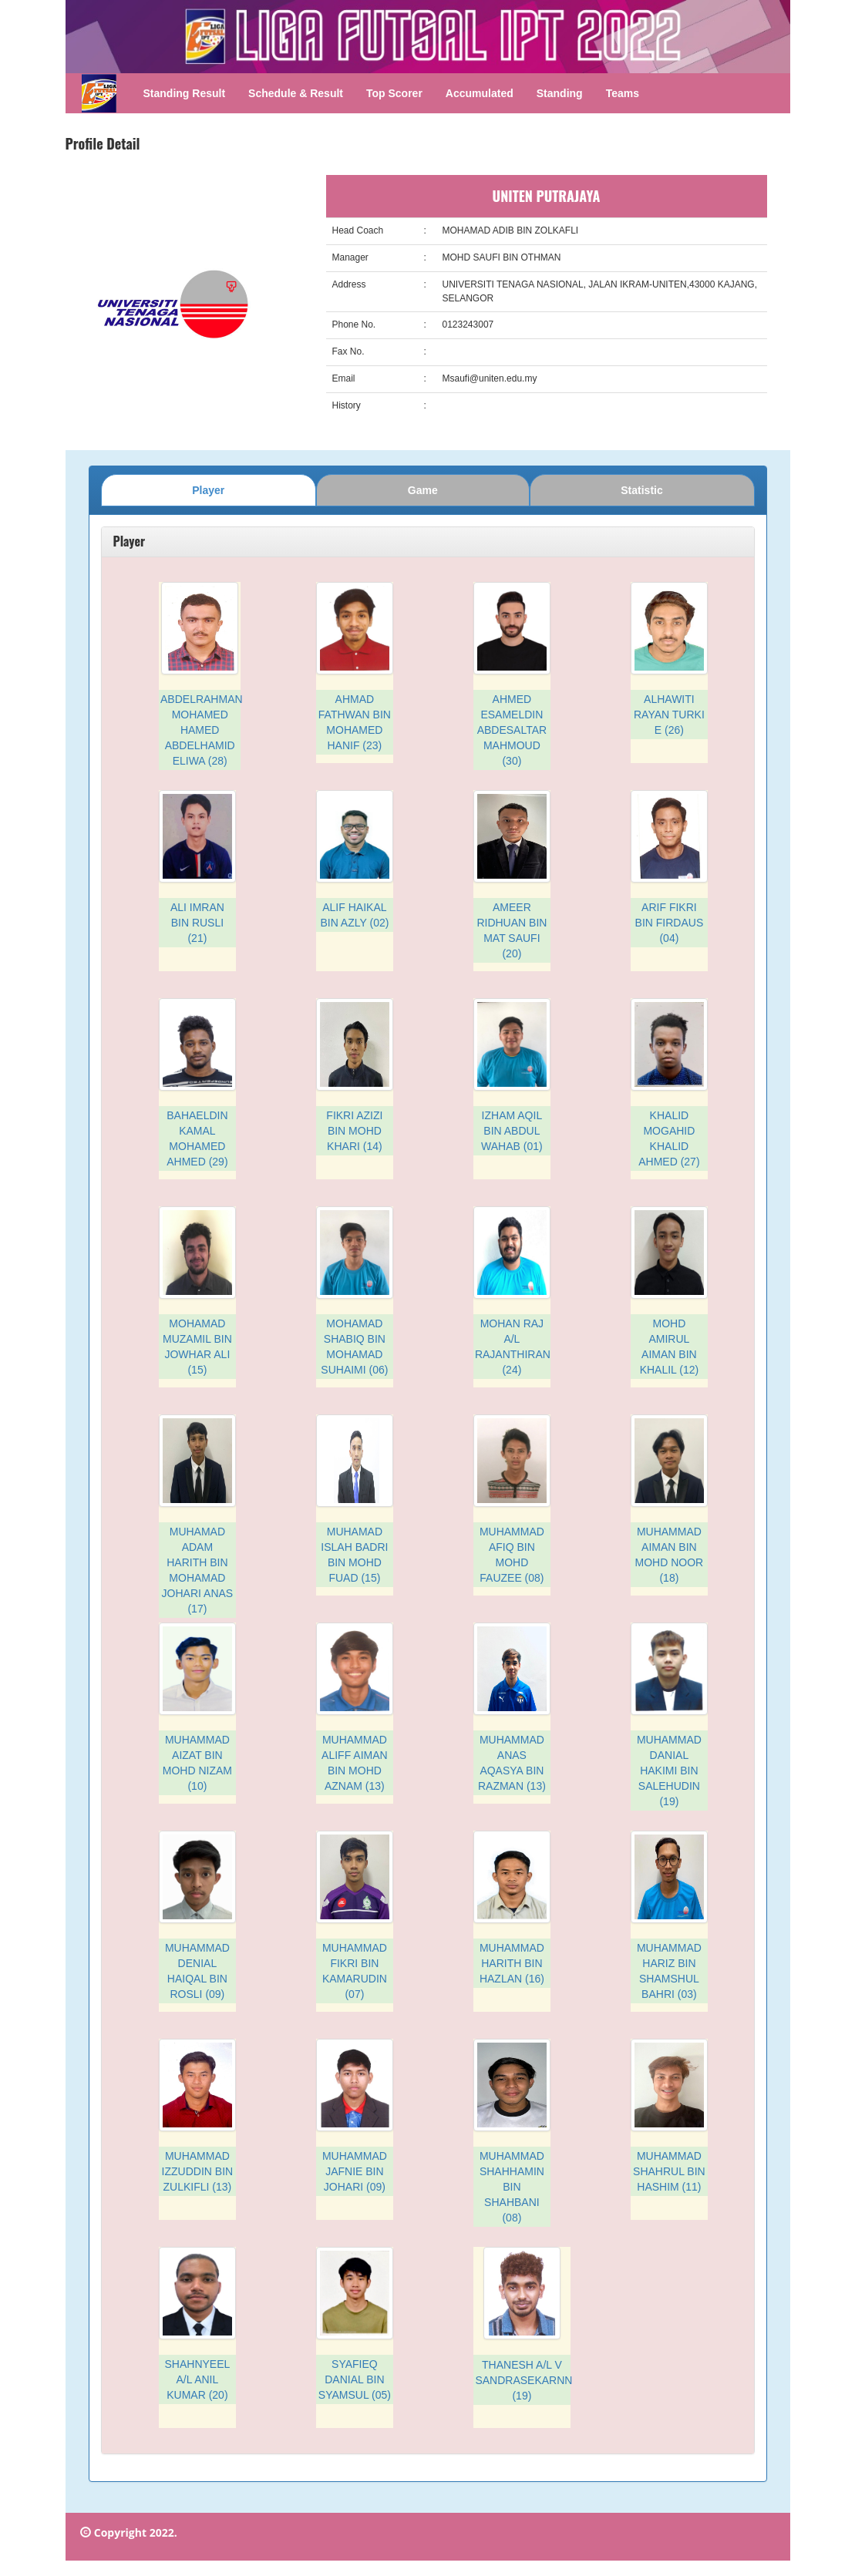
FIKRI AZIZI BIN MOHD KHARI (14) (354, 1130)
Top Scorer (394, 93)
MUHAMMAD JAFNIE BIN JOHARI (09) (354, 2171)
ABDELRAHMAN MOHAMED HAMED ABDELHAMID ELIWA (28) (201, 730)
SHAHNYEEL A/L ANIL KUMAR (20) (197, 2379)
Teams (622, 93)
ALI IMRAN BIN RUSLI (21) (197, 922)
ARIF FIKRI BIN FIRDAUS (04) (669, 922)
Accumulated (479, 93)
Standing (560, 93)
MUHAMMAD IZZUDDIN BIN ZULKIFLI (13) (198, 2171)
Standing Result (184, 93)
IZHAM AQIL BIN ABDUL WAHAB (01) (512, 1130)
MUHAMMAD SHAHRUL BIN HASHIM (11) (669, 2171)
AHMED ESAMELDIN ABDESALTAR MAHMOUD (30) (512, 730)
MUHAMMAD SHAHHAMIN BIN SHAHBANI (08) (512, 2187)
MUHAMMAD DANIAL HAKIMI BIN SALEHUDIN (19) (669, 1771)
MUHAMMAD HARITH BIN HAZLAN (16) (512, 1963)
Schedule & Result (295, 93)
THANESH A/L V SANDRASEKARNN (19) (523, 2380)
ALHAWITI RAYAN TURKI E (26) (669, 714)
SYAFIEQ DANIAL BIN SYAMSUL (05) (354, 2379)
